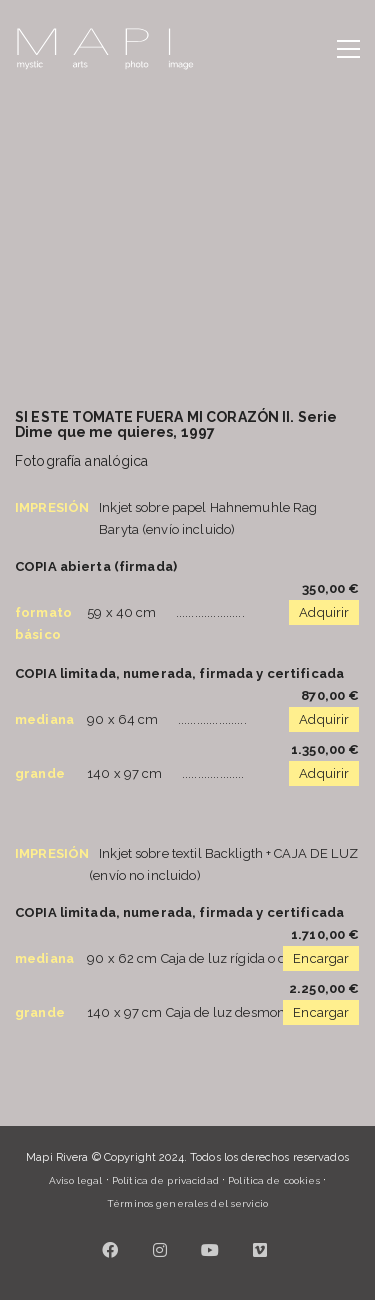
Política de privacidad (165, 1180)
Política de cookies (273, 1180)
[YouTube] (210, 1250)
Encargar (321, 958)
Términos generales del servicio (187, 1203)
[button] (348, 49)
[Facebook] (110, 1250)
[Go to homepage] (105, 49)
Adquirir (324, 612)
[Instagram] (160, 1250)
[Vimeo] (260, 1250)
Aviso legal (75, 1180)
